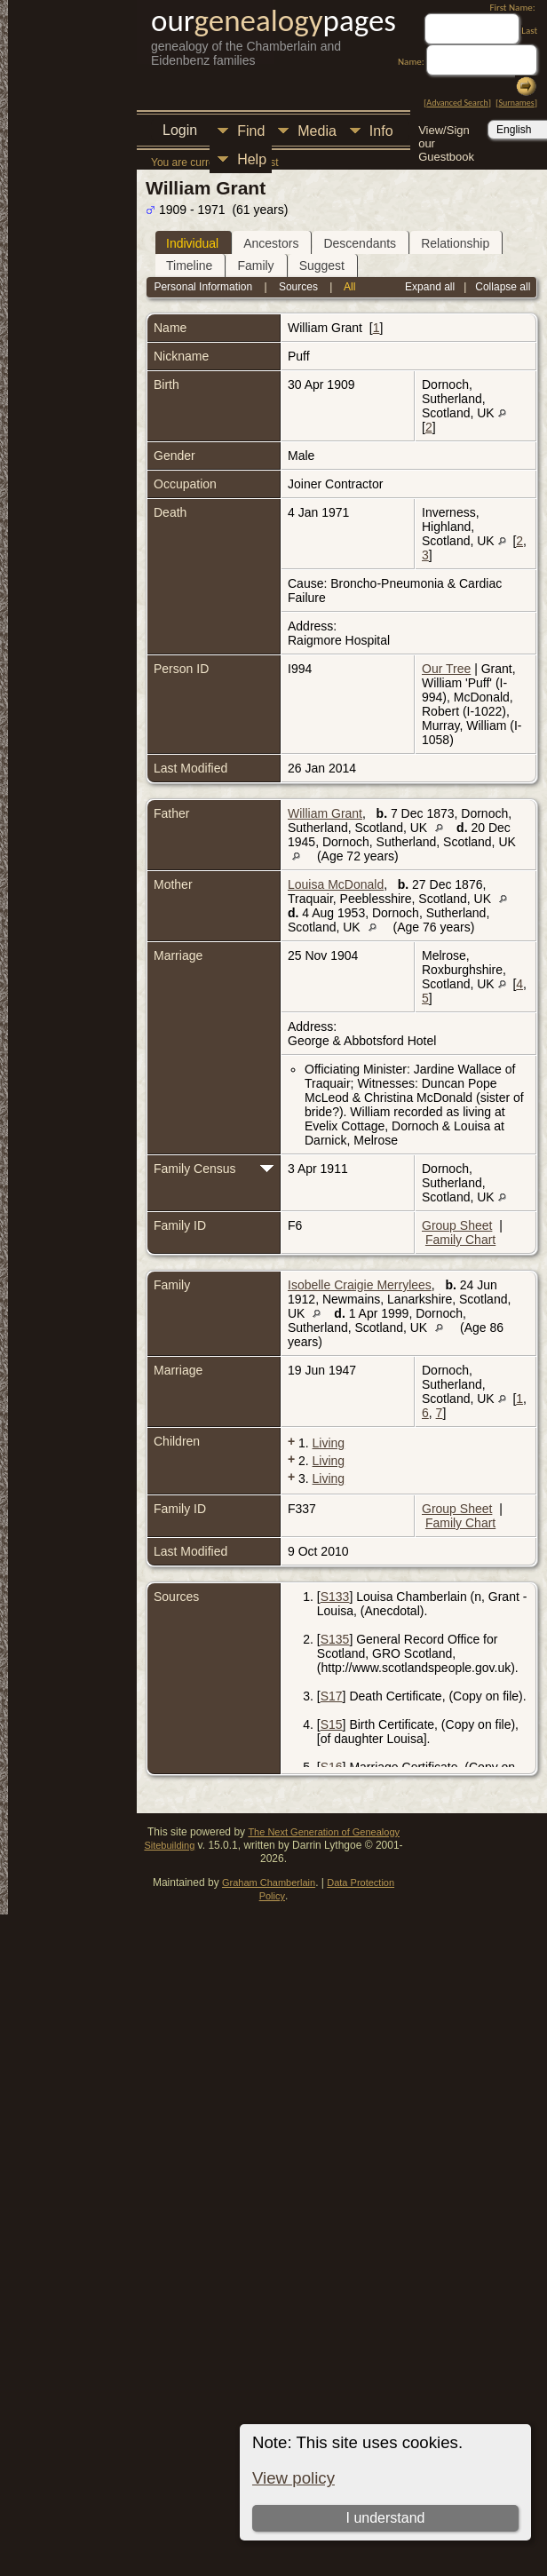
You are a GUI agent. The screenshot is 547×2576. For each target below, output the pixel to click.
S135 (335, 1639)
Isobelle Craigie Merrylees (360, 1285)
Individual (192, 243)
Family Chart (460, 1240)
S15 (332, 1724)
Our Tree (446, 669)
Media (317, 131)
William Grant (325, 813)
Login (180, 130)
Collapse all (502, 287)
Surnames (516, 102)
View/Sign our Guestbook (446, 131)
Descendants (359, 243)
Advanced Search (457, 102)
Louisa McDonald (336, 884)
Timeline (189, 265)
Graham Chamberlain (268, 1882)
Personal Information (203, 287)
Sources (298, 287)
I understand (384, 2517)
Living (329, 1443)
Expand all (430, 287)
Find (251, 131)
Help (251, 159)
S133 (335, 1596)
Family (255, 265)
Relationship (455, 243)
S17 (332, 1696)
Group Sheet (457, 1225)
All (349, 287)
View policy (293, 2478)
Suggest (322, 265)
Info (381, 131)
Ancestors (270, 243)
